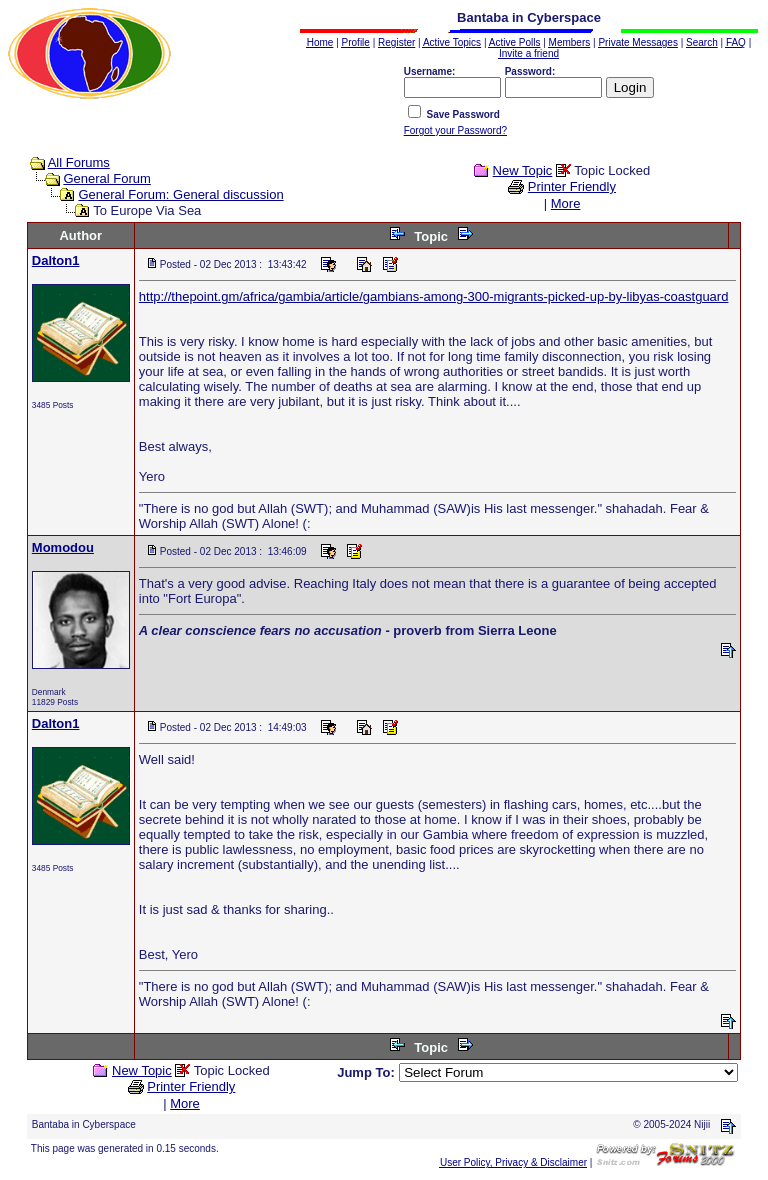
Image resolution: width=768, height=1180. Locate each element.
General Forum (106, 178)
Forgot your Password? (455, 130)
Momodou (63, 547)
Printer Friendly (572, 186)
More (566, 203)
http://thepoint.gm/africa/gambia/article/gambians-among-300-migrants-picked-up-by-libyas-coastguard (434, 296)
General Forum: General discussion (180, 194)
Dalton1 (56, 260)
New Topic (523, 170)
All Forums (79, 162)
